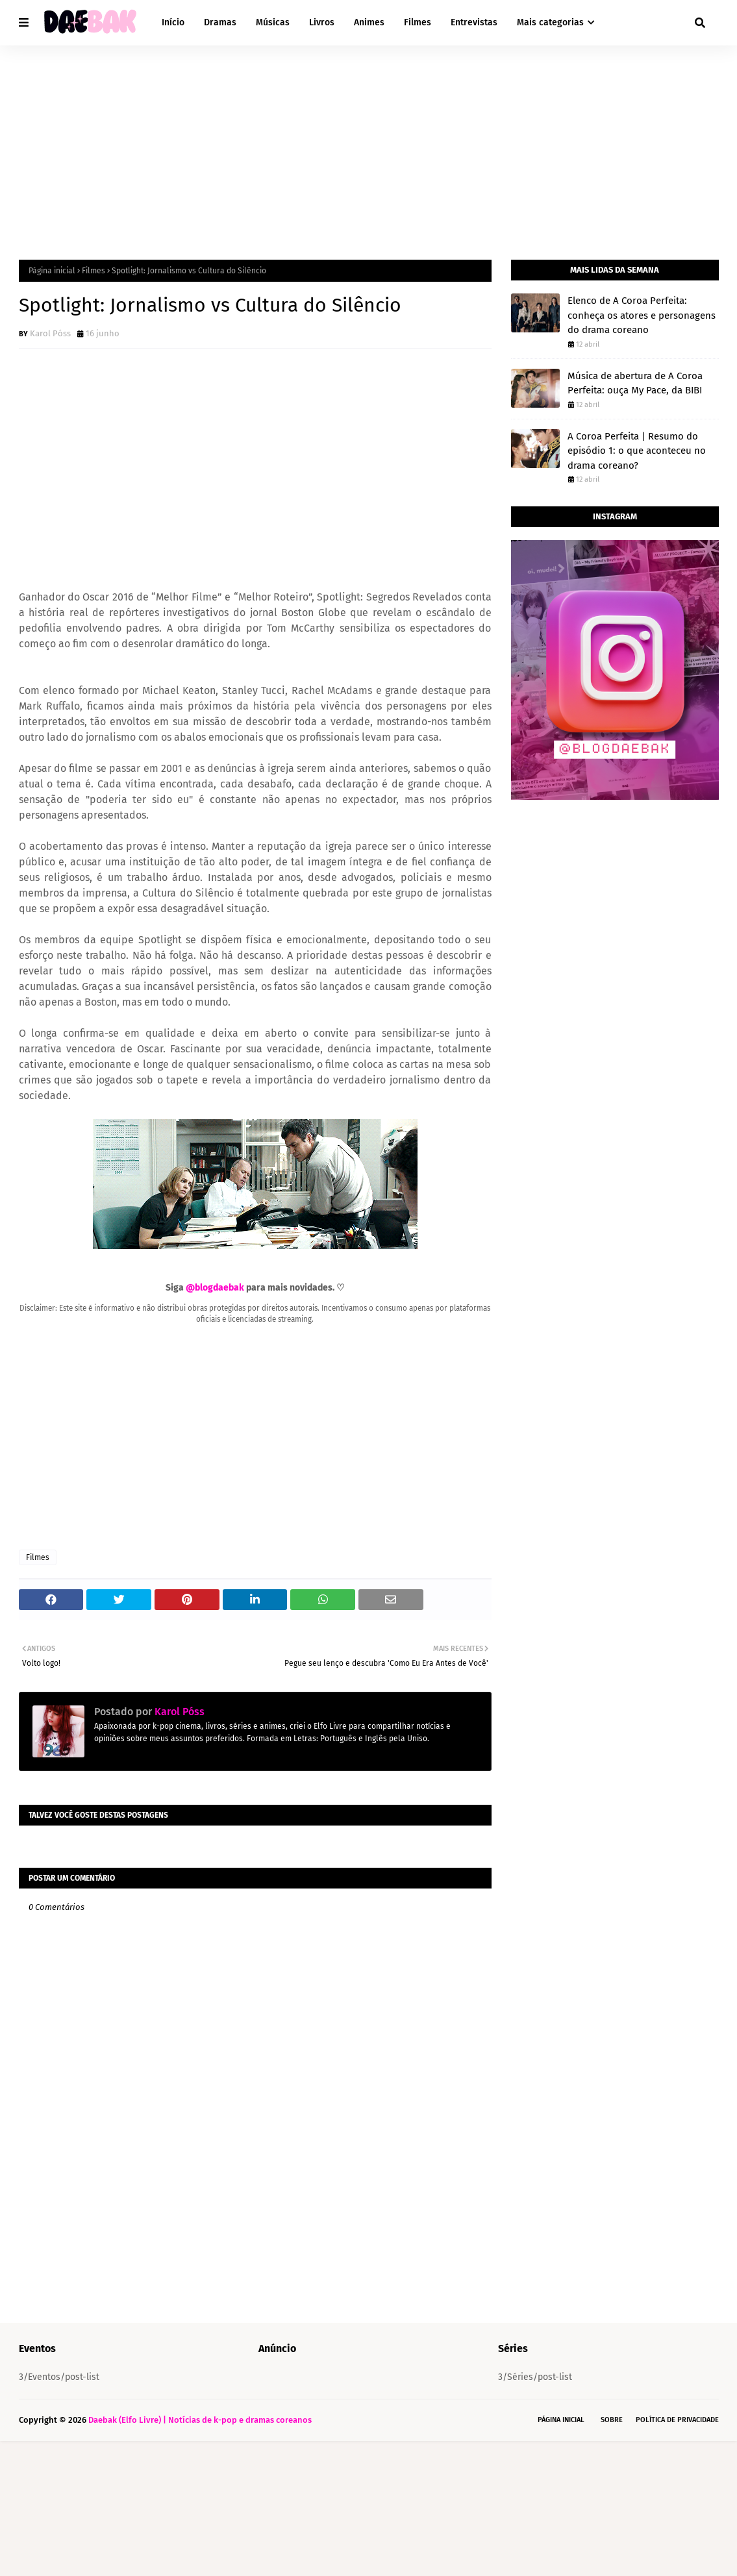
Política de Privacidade (677, 2420)
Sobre (612, 2420)
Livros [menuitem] (321, 22)
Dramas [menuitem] (220, 22)
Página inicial (52, 270)
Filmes (93, 270)
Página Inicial (561, 2420)
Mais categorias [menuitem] (550, 22)
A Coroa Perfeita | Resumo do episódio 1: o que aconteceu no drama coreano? (637, 450)
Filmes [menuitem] (417, 22)
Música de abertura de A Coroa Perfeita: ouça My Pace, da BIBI (635, 383)
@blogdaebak (215, 1287)
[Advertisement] (368, 143)
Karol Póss (50, 333)
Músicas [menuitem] (273, 22)
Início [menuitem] (173, 22)
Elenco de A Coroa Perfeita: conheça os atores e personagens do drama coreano (642, 315)
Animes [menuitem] (369, 22)
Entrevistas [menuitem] (474, 22)
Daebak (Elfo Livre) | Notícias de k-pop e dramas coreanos (200, 2420)
